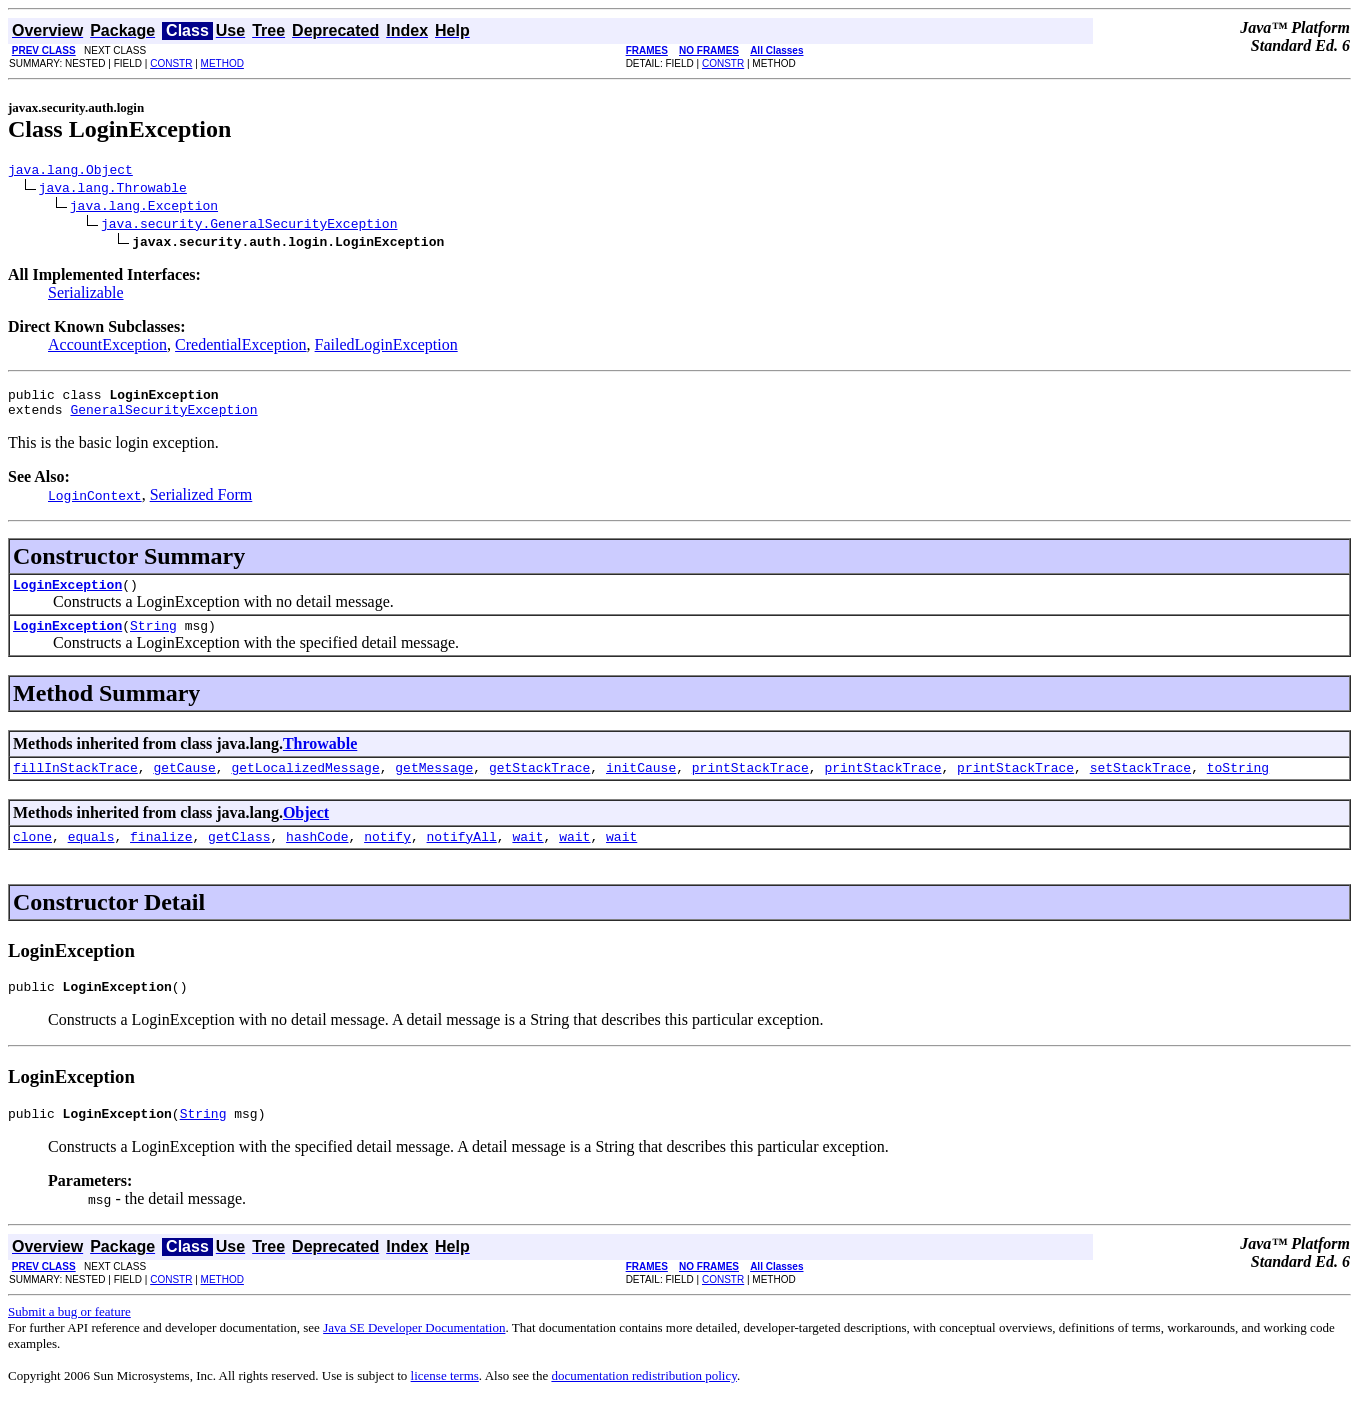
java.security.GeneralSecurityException (249, 226)
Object (306, 830)
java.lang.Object (70, 172)
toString (1238, 785)
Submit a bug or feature (69, 1338)
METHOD (222, 63)
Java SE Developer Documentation (414, 1354)
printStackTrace (750, 785)
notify (387, 857)
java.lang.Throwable (113, 190)
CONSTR (171, 63)
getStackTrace (539, 785)
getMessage (434, 785)
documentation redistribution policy (643, 1402)
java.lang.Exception (144, 208)
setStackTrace (1140, 785)
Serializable (86, 295)
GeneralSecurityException (163, 418)
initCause (641, 785)
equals (91, 857)
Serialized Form (201, 503)
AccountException (107, 347)
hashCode (317, 857)
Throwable (320, 758)
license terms (445, 1402)
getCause (184, 785)
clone (32, 857)
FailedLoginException (386, 347)
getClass (239, 857)
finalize (161, 857)
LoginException (67, 596)
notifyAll (462, 857)
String (153, 640)
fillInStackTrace (75, 785)
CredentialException (241, 347)
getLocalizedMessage (305, 785)
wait (527, 857)
